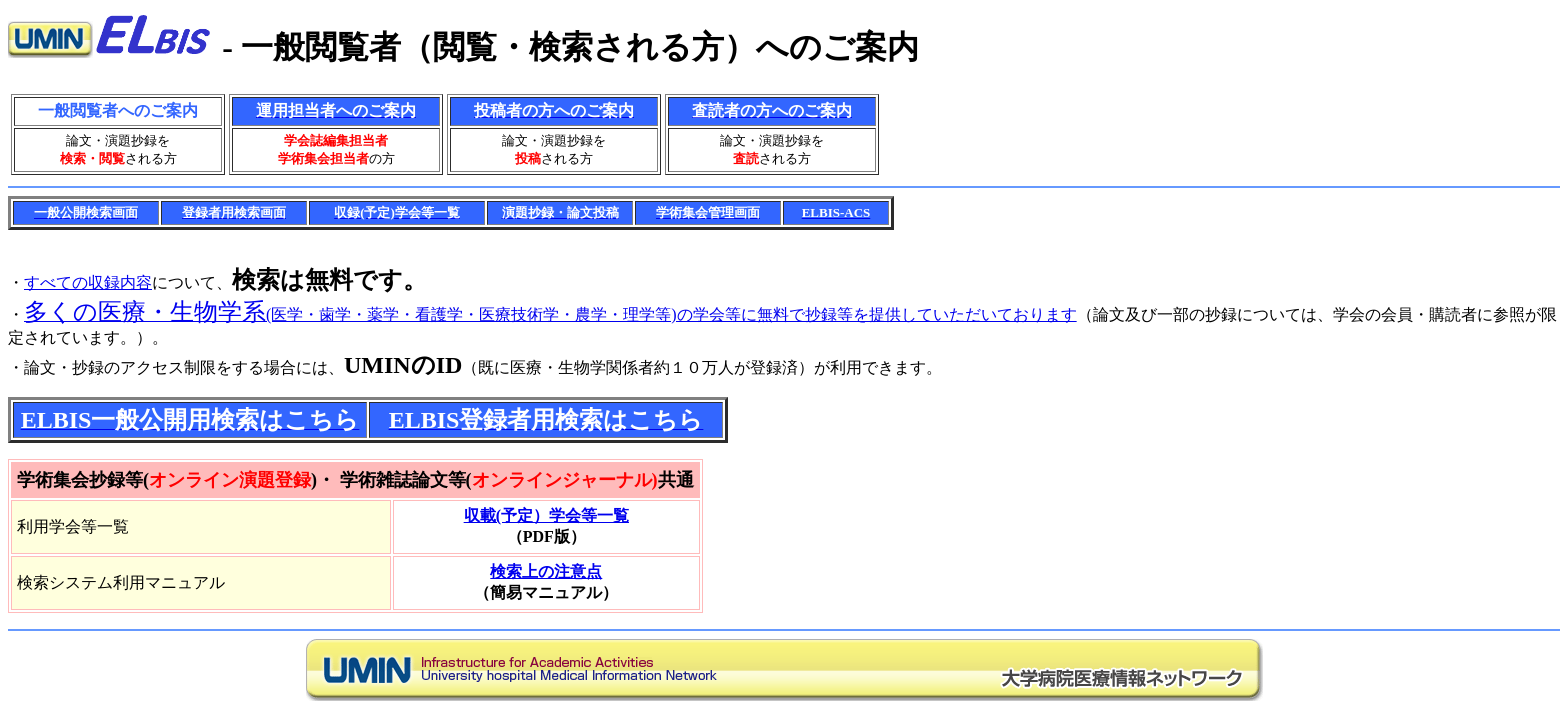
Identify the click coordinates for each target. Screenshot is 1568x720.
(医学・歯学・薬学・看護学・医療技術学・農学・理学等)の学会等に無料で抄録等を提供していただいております (550, 314)
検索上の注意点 (546, 571)
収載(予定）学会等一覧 (546, 515)
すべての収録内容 (88, 282)
